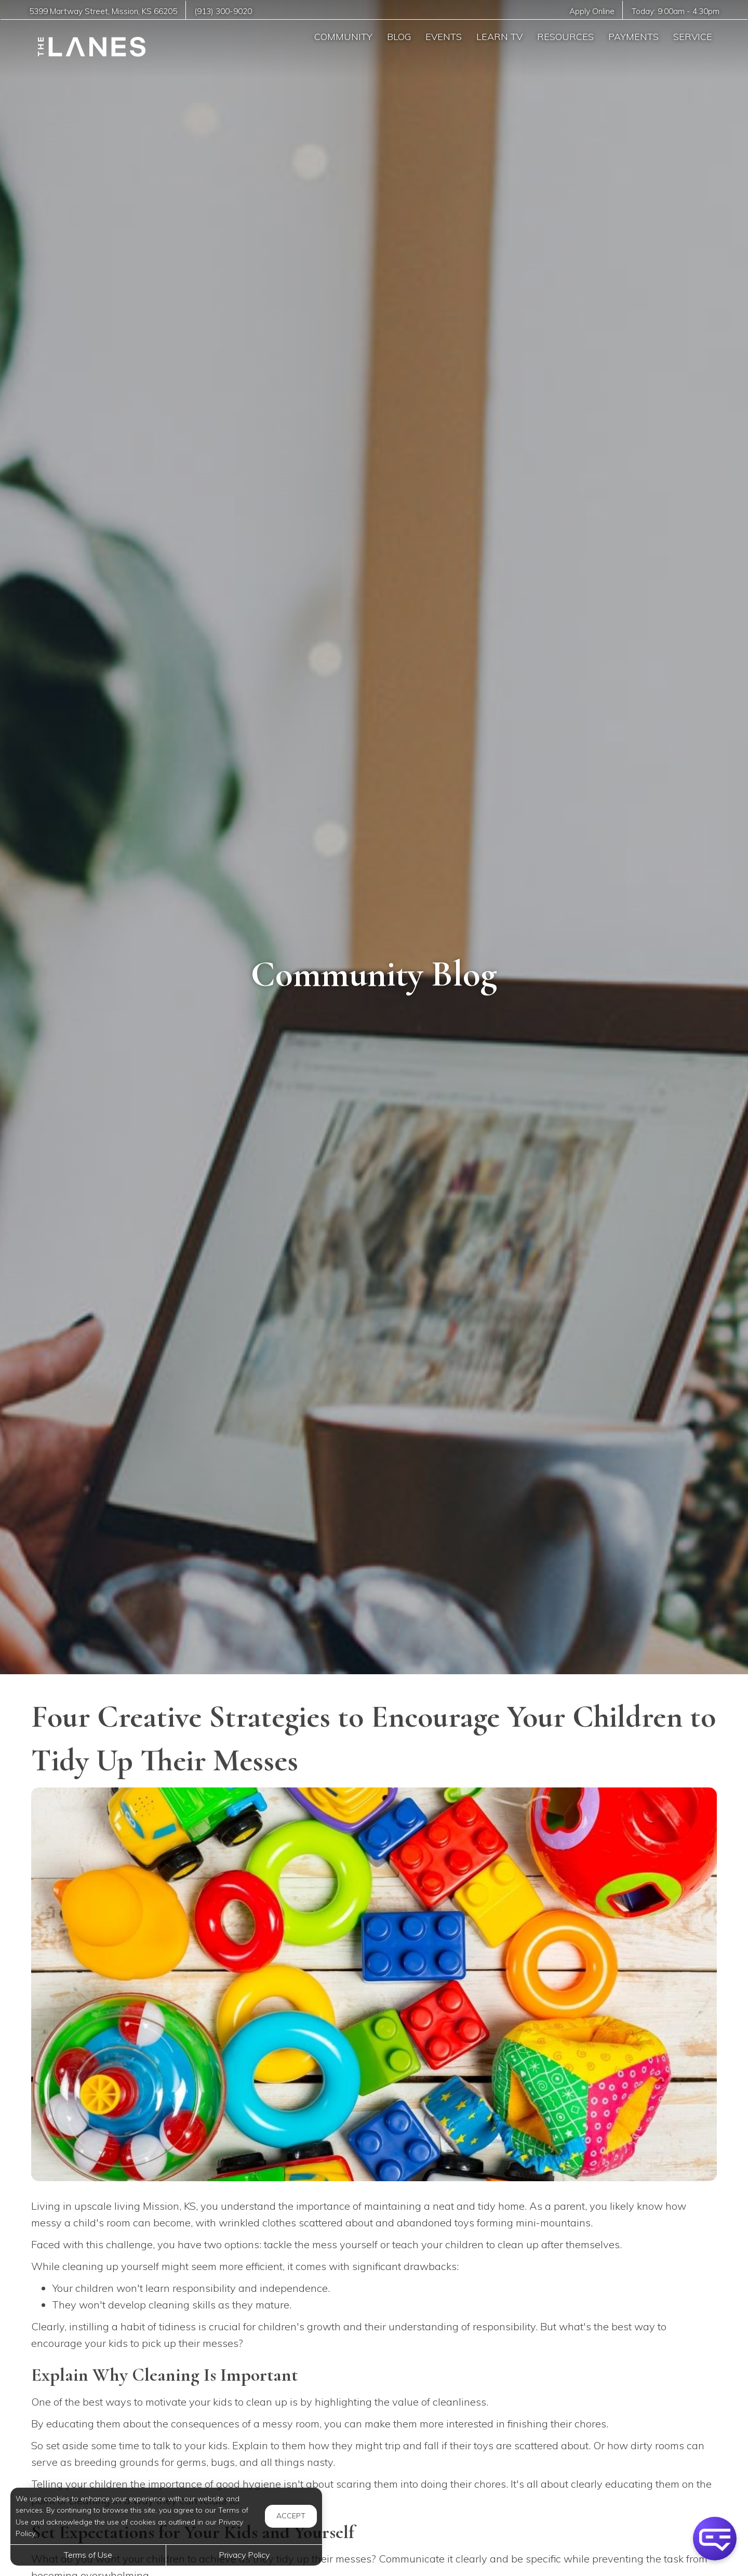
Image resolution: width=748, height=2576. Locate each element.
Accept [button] (290, 2515)
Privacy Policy (244, 2555)
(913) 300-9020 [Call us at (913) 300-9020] (223, 11)
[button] (715, 2538)
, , (103, 11)
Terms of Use (88, 2555)
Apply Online (592, 11)
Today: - (675, 11)
